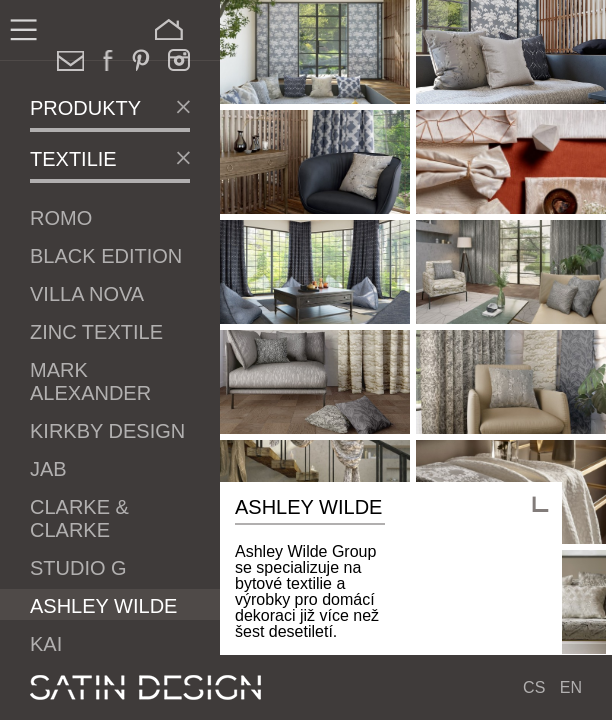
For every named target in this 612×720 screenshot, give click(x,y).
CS (534, 687)
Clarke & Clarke (79, 518)
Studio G (78, 568)
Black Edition (106, 256)
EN (571, 687)
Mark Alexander (90, 381)
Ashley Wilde (103, 606)
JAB (48, 469)
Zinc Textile (96, 332)
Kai (46, 644)
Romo (61, 218)
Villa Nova (87, 294)
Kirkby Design (107, 431)
